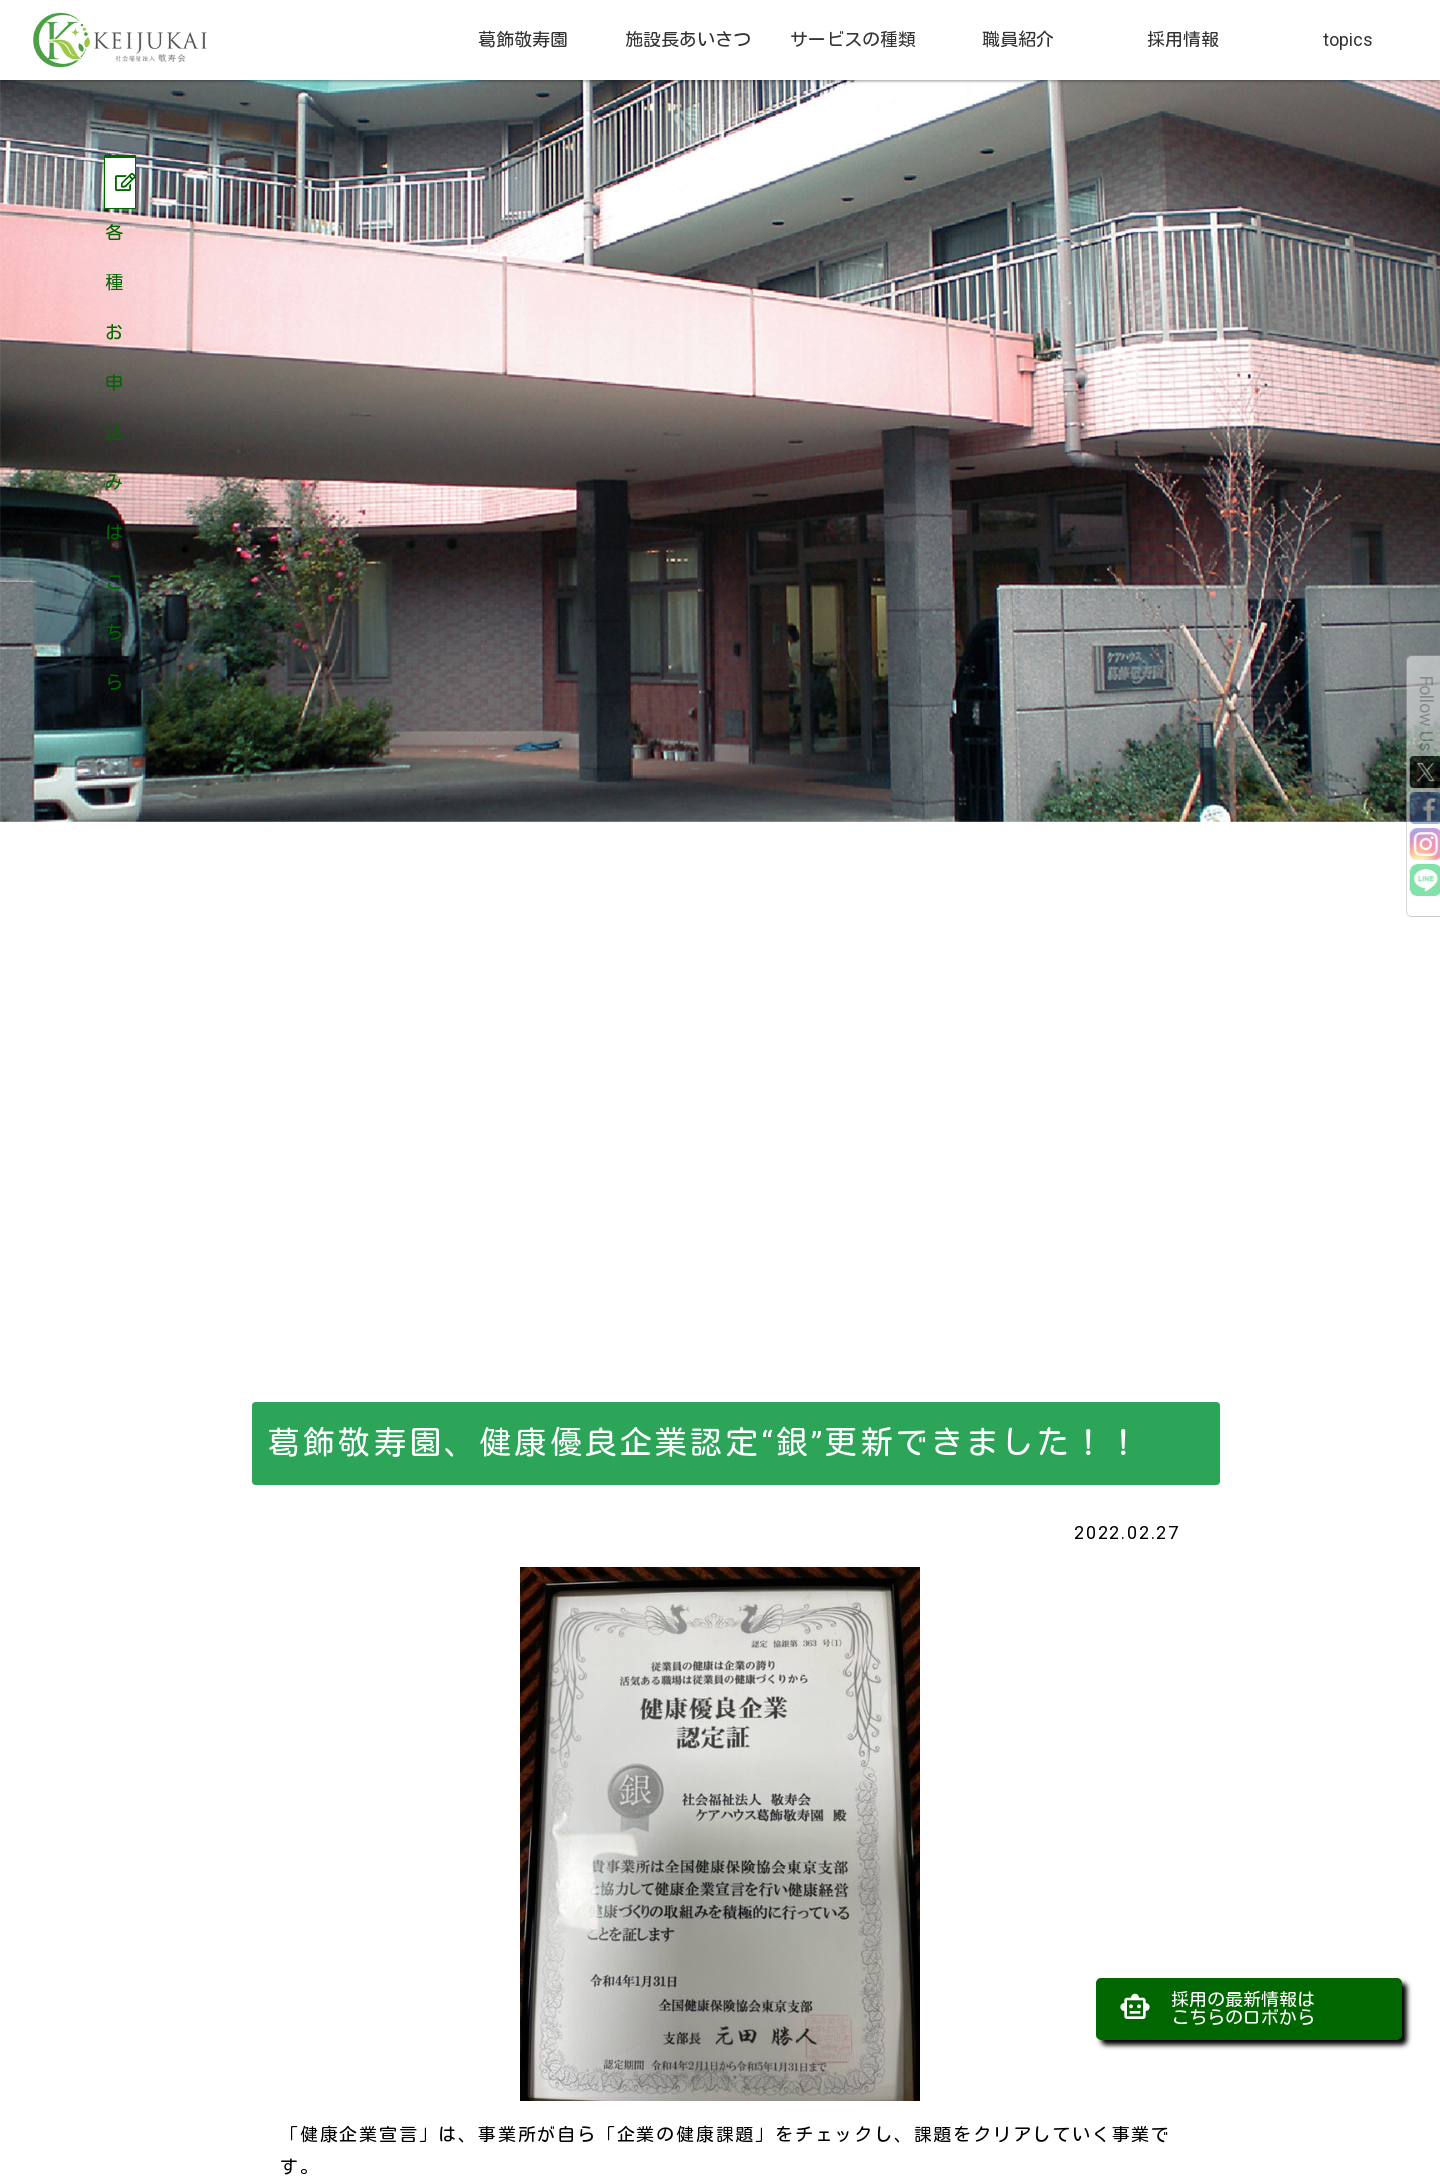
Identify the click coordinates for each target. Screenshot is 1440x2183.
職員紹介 (1018, 39)
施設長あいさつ (688, 39)
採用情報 (1183, 39)
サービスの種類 (853, 39)
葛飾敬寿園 (523, 39)
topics (1348, 39)
